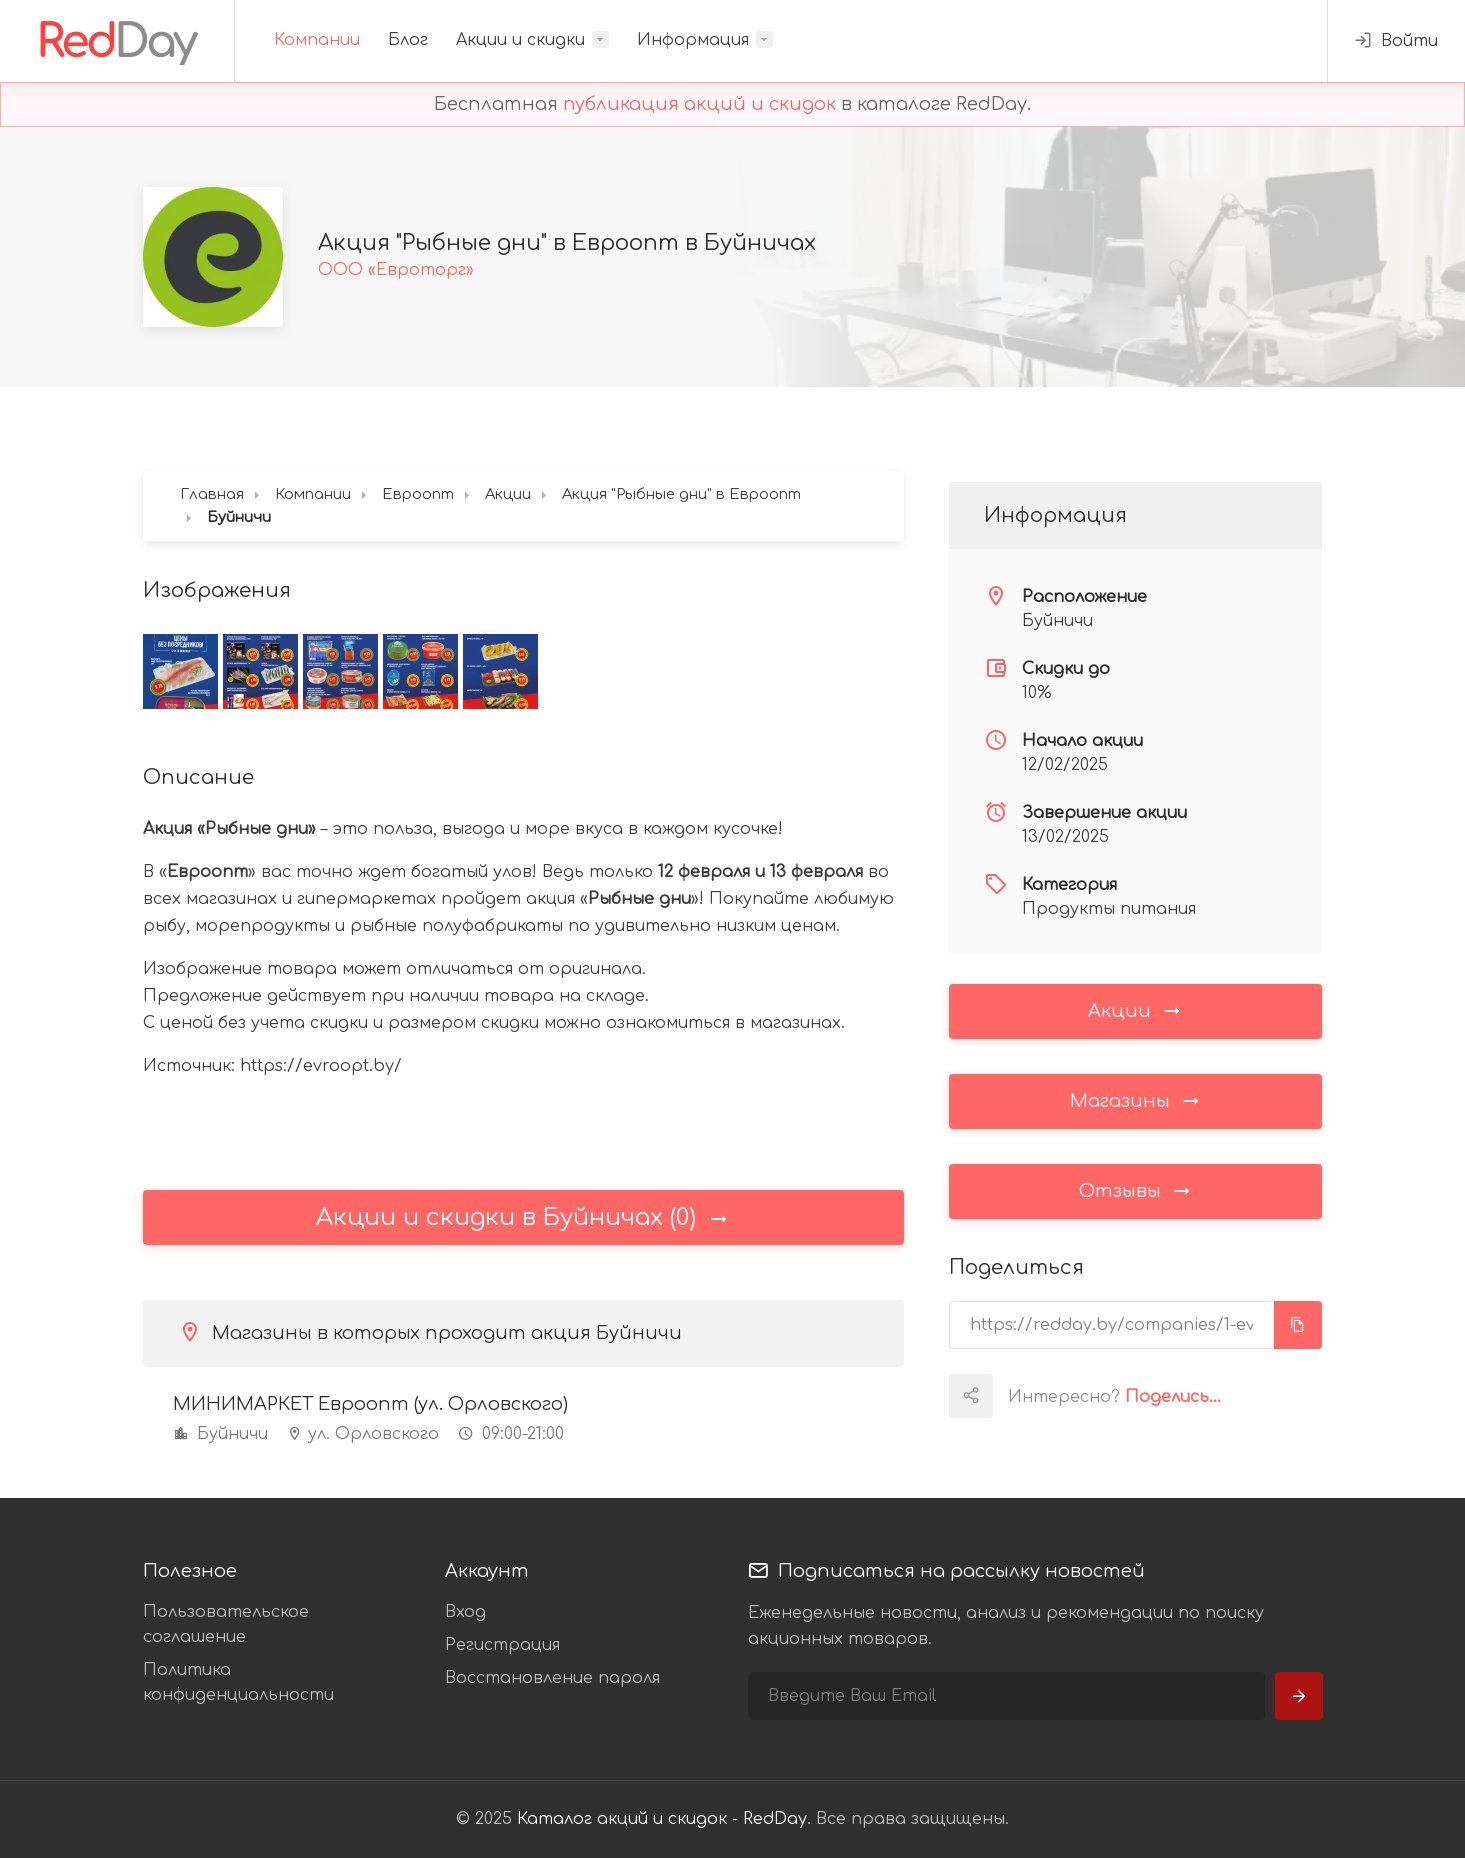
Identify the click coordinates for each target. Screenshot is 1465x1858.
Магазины (1136, 1100)
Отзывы (1136, 1190)
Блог (408, 40)
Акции (1135, 1010)
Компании (317, 40)
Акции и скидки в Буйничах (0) (523, 1217)
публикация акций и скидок (699, 104)
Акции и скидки (520, 40)
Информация (693, 40)
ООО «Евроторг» (396, 270)
